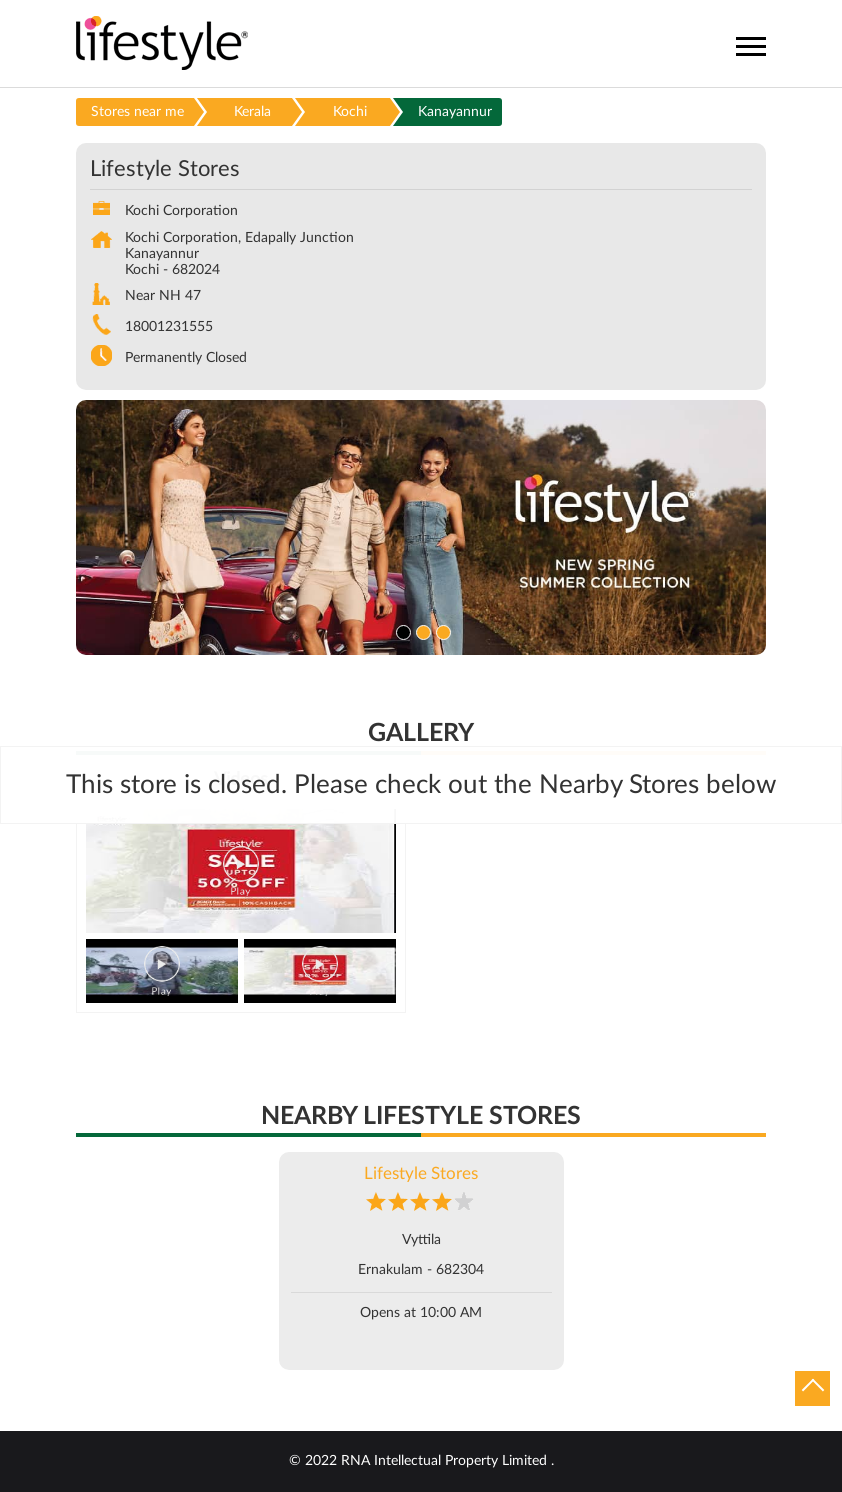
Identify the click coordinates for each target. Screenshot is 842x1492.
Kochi (350, 112)
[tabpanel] (421, 527)
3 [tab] (441, 630)
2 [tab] (421, 630)
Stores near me (137, 112)
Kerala (252, 112)
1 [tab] (401, 630)
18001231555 (169, 327)
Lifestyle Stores (421, 1173)
